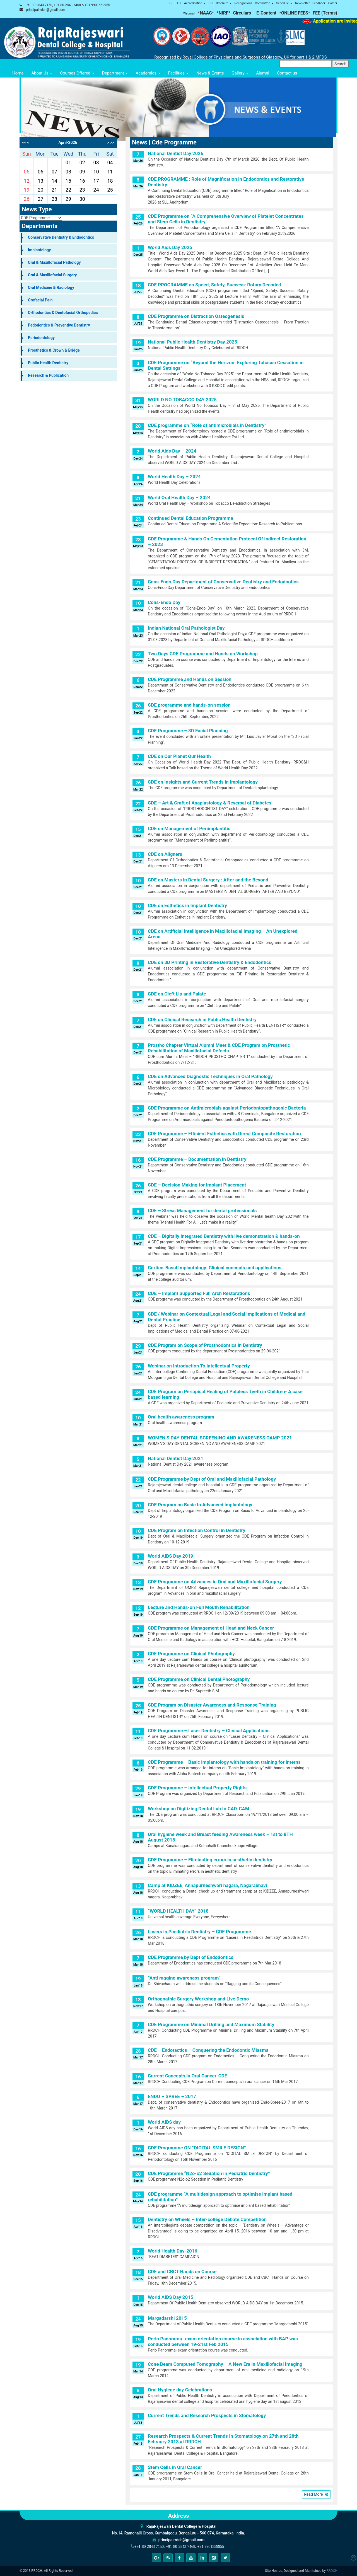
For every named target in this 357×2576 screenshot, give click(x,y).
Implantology (39, 250)
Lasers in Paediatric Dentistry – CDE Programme (199, 1931)
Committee (264, 3)
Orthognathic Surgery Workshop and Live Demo (198, 1999)
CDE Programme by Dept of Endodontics (190, 1957)
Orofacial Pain (40, 300)
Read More (314, 2494)
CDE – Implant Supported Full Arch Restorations (199, 1293)
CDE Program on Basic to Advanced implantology (200, 1504)
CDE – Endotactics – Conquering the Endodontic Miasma (208, 2050)
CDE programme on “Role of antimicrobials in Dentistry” (207, 425)
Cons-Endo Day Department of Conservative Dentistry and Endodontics (223, 581)
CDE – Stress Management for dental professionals (202, 1210)
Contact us (287, 73)
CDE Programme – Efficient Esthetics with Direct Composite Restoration (224, 1133)
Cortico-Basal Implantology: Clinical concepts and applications (214, 1267)
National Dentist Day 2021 (175, 1458)
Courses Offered (77, 73)
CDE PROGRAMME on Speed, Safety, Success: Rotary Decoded (214, 284)
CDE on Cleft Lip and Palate (177, 994)
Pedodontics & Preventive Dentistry (59, 325)
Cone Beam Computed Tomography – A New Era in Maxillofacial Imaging (225, 2364)
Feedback (318, 3)
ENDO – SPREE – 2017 (172, 2096)
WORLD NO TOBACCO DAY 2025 (182, 399)
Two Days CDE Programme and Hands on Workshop (203, 653)
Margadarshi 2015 (167, 2318)
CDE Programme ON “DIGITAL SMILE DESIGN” (197, 2147)
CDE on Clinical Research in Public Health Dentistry (202, 1019)
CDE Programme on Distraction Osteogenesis (196, 316)
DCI (210, 3)
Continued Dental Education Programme (190, 518)
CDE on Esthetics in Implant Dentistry (187, 905)
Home (17, 73)
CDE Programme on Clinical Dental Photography (199, 1679)
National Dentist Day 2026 (175, 153)
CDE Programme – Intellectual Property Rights (197, 1787)
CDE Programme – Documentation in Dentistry (197, 1159)
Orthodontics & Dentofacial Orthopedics (63, 312)
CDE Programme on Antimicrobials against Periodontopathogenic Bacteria (227, 1108)
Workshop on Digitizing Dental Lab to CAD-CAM (198, 1808)
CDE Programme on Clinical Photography (191, 1653)
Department (115, 73)
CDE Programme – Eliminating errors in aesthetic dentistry (210, 1859)
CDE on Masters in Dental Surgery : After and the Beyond (208, 880)
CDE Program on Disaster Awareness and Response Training (212, 1705)
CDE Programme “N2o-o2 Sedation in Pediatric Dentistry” (209, 2173)
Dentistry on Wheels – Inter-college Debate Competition (207, 2219)
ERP (171, 3)
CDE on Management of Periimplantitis (189, 828)
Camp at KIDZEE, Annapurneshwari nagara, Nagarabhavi (207, 1885)
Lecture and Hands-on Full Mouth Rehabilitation (199, 1607)
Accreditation (195, 3)
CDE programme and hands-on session (189, 705)
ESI (179, 3)
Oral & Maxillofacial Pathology (54, 262)
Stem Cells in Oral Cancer (175, 2467)
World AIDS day (164, 2122)
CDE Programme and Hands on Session (189, 679)
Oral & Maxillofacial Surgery (52, 275)
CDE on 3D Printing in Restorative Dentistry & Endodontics (209, 962)
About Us (41, 73)
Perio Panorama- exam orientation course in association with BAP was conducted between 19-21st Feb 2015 (223, 2341)
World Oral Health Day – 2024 (179, 497)
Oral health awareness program (181, 1417)
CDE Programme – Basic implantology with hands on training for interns (224, 1762)
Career (332, 3)
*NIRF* (223, 13)
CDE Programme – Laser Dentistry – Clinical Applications (208, 1730)
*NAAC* (206, 13)
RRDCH (332, 2571)
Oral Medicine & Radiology (51, 287)
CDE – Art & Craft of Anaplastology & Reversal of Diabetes (209, 803)
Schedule (284, 3)
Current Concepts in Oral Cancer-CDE (187, 2076)
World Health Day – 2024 (174, 476)
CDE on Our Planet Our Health (179, 756)
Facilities (178, 73)
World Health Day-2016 (172, 2251)
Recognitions (243, 3)
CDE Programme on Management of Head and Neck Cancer (211, 1628)
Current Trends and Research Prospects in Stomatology (207, 2415)
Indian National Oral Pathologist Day (186, 628)
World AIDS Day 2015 (170, 2297)
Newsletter (302, 3)
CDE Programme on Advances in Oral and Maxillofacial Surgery (215, 1581)
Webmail (189, 13)
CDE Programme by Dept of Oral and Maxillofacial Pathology (212, 1479)
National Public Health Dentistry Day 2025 (192, 342)
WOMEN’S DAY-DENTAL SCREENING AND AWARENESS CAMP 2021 (220, 1438)
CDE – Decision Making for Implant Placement (197, 1185)
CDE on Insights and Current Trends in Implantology (203, 782)
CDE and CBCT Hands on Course (182, 2271)
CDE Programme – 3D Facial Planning (188, 730)
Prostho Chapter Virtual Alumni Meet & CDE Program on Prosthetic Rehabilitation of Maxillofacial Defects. (219, 1047)
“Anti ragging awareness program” (184, 1978)
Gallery (240, 73)
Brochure (224, 3)
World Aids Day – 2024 (172, 451)
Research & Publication (48, 375)
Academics (148, 73)
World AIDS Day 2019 (170, 1556)
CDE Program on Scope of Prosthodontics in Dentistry (205, 1345)
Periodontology (41, 337)
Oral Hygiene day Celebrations (180, 2390)
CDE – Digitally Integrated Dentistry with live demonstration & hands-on (224, 1236)
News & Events (210, 73)
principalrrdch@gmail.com (45, 10)
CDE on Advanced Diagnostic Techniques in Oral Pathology (210, 1076)
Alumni (262, 73)
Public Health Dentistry (48, 363)
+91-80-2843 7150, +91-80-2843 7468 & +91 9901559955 (67, 5)
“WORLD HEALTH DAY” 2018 (178, 1911)
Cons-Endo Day (164, 602)
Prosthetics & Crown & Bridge (54, 350)
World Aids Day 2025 (170, 247)
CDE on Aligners (165, 854)
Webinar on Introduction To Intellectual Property (199, 1366)
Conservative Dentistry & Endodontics (61, 237)
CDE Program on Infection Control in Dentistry (196, 1530)
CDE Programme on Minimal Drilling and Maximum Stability (211, 2024)
